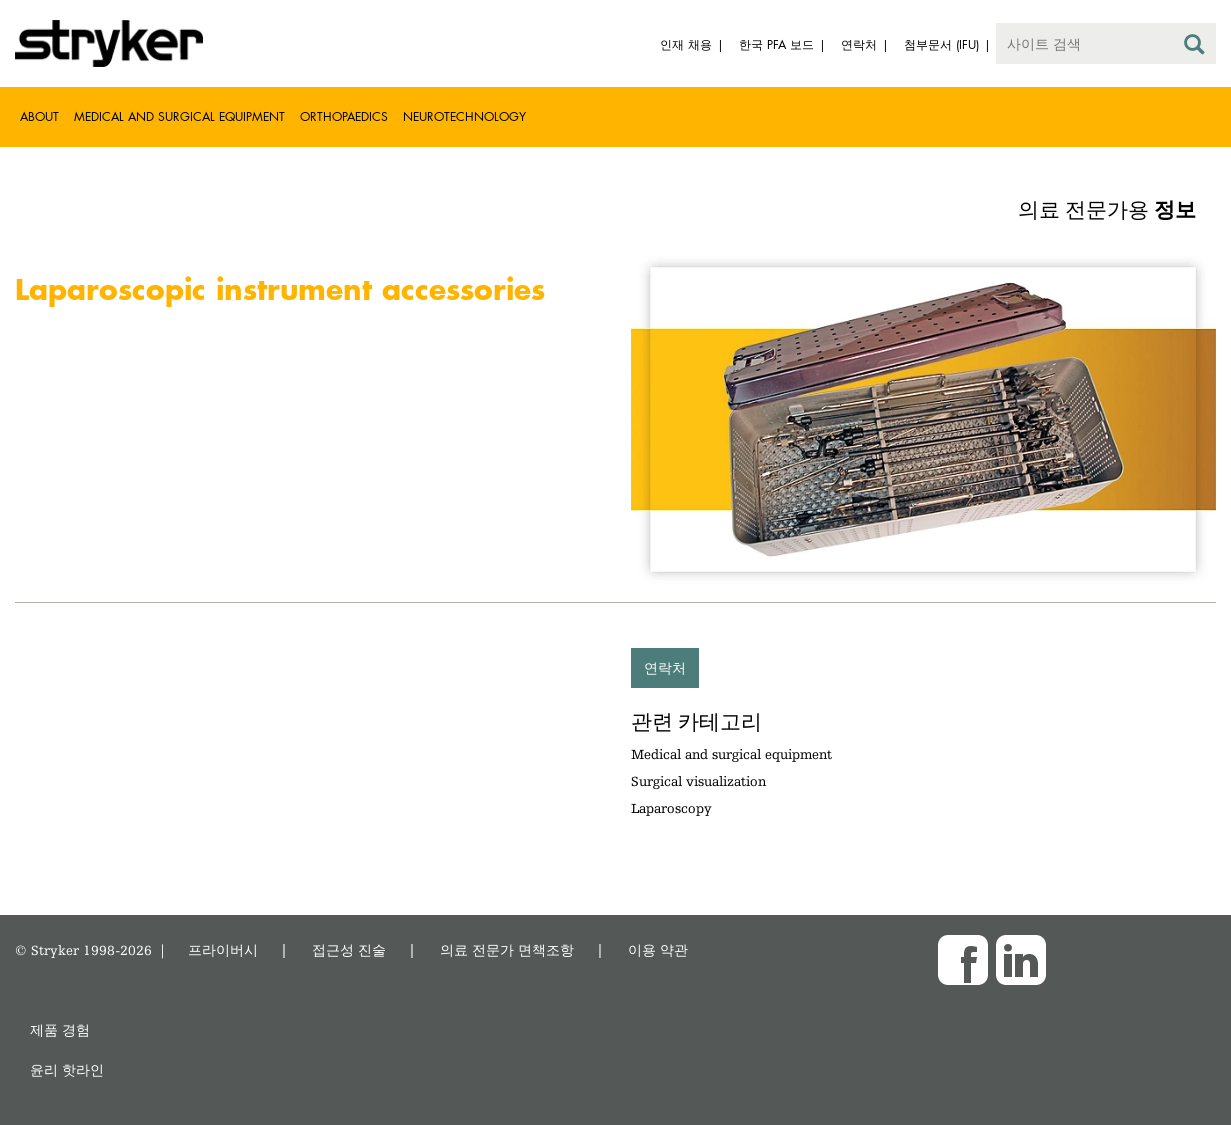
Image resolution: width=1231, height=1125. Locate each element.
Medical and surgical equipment (731, 754)
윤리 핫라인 (67, 1069)
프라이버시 (223, 949)
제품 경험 (60, 1029)
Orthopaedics (344, 116)
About (39, 116)
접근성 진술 (349, 949)
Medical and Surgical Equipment (179, 116)
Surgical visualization (698, 781)
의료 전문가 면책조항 (507, 949)
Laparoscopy (671, 808)
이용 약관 (658, 949)
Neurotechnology (464, 116)
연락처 (665, 667)
